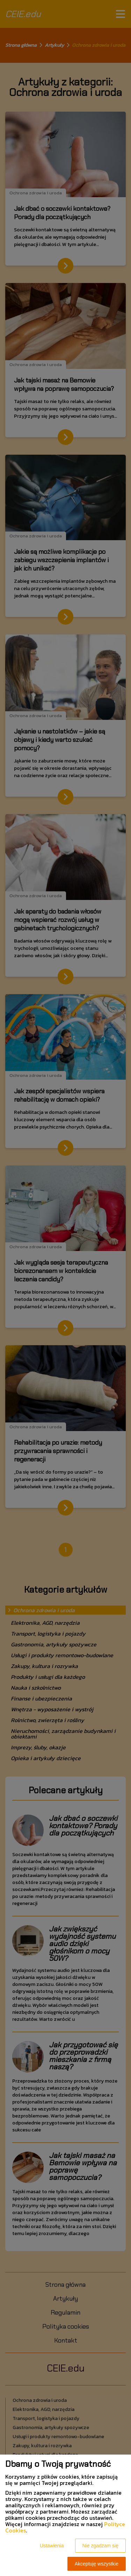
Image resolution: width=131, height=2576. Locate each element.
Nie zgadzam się (100, 2545)
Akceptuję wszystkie (96, 2564)
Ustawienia (52, 2545)
